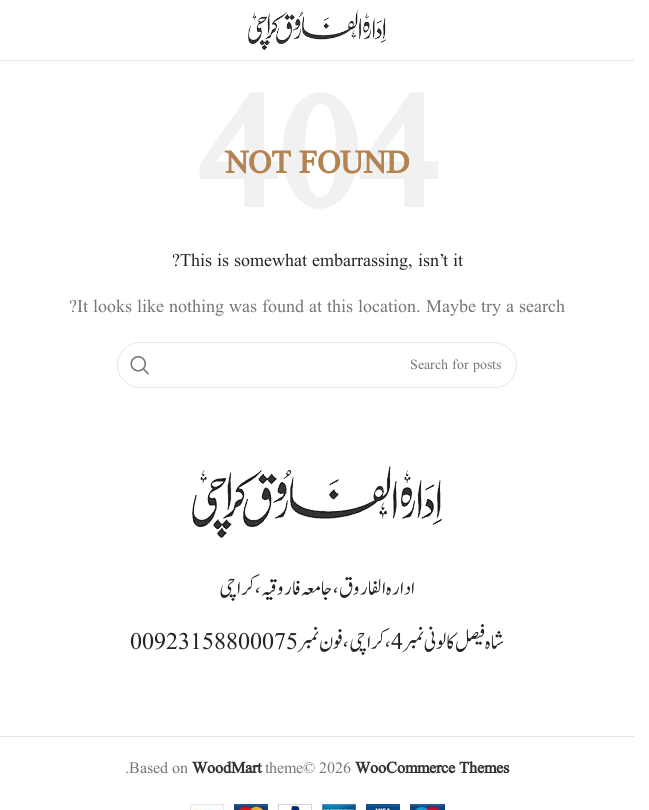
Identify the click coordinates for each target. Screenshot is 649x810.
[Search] (317, 365)
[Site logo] (317, 30)
